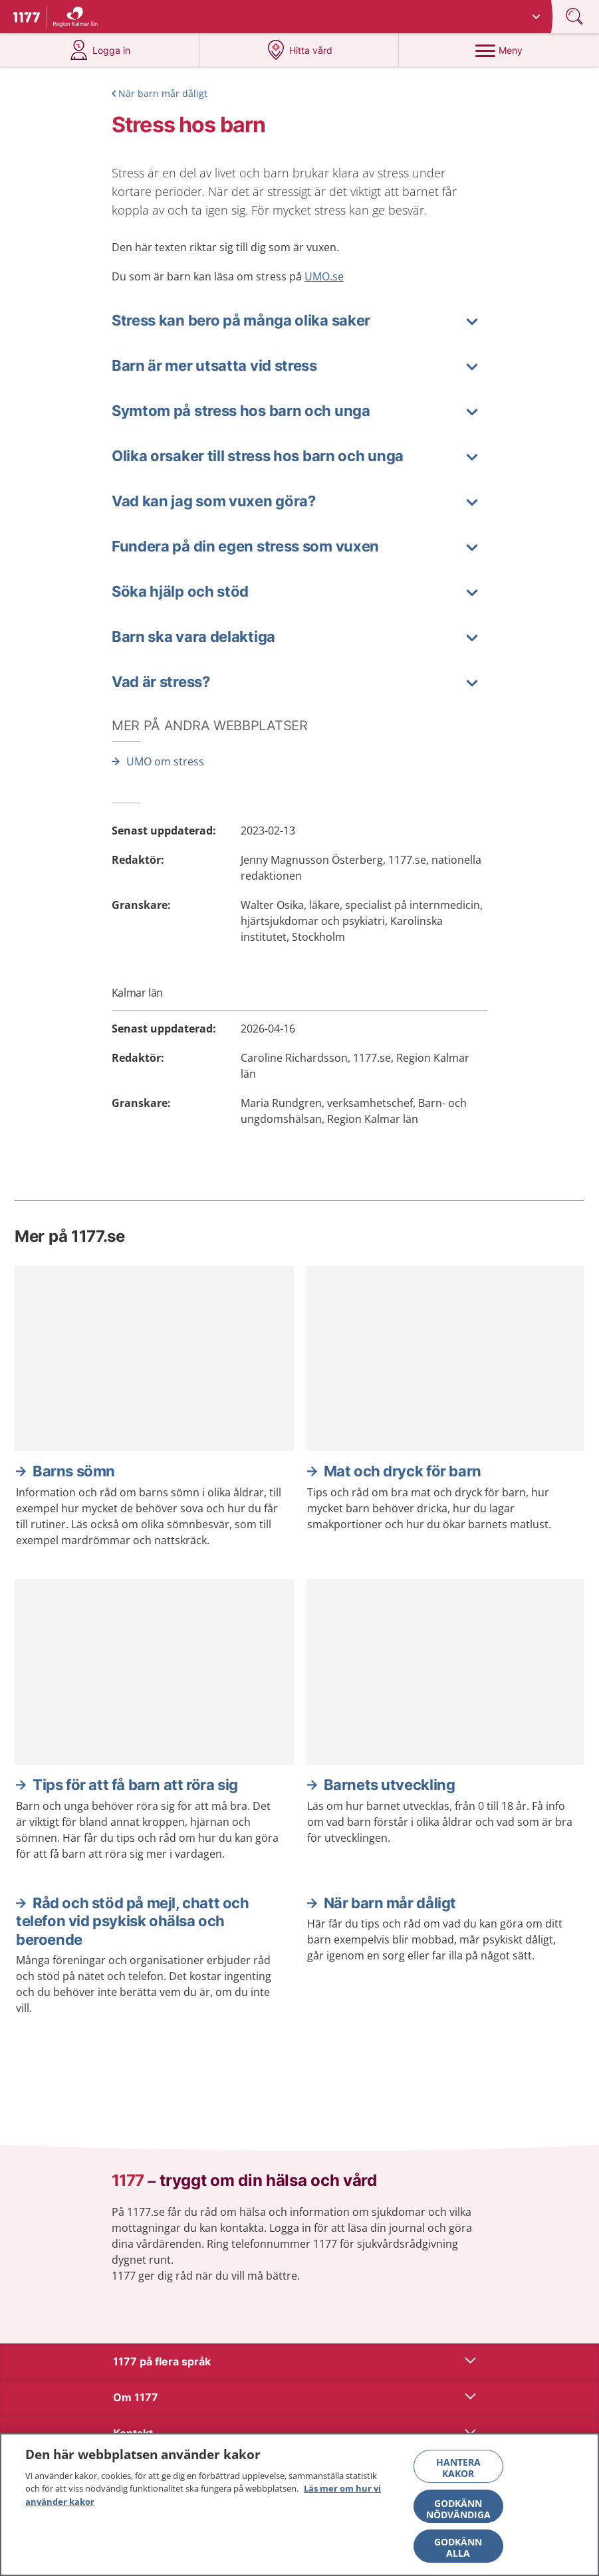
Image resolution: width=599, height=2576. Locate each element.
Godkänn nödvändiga (458, 2514)
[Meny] (498, 49)
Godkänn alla (458, 2552)
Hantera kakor (458, 2472)
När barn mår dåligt (162, 93)
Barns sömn (74, 1471)
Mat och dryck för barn (402, 1471)
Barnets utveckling (389, 1784)
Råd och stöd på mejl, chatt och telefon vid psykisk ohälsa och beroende (132, 1921)
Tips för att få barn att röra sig (135, 1784)
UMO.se (324, 276)
